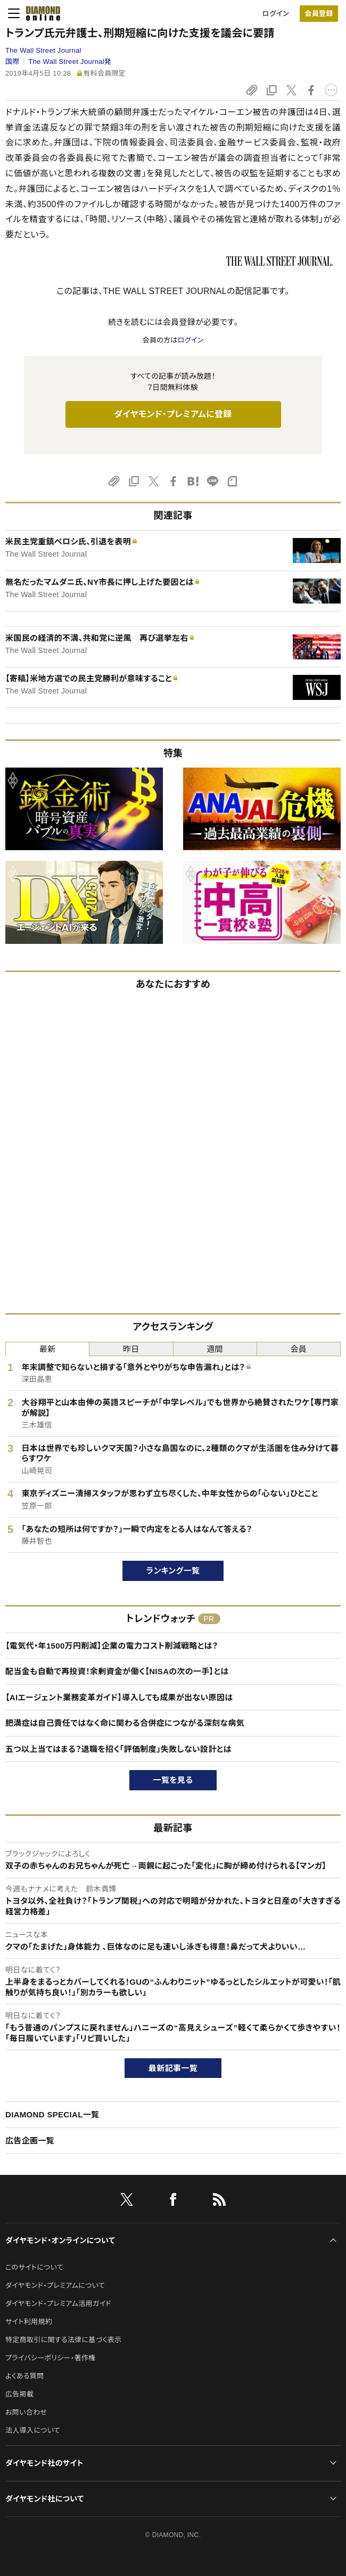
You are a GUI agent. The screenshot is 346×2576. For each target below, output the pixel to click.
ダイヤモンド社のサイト (44, 2463)
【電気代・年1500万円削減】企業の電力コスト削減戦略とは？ (111, 1645)
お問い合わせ (26, 2412)
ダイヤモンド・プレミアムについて (55, 2285)
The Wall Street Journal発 (69, 62)
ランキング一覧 (173, 1570)
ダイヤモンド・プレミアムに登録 (173, 414)
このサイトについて (34, 2267)
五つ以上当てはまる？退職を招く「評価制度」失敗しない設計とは (118, 1749)
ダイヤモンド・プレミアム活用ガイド (58, 2304)
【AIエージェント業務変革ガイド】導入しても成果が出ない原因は (119, 1697)
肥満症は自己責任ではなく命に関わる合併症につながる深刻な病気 (124, 1722)
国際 (12, 62)
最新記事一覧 (173, 2068)
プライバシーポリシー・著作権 (50, 2358)
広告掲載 (19, 2394)
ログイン (275, 13)
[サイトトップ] (40, 13)
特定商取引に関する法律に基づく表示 (63, 2340)
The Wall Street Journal (43, 50)
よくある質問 (24, 2376)
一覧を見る (173, 1779)
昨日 (131, 1349)
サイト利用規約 (28, 2322)
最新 (47, 1349)
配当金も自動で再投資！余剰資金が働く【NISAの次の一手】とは (116, 1671)
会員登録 (318, 14)
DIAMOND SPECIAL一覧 (52, 2114)
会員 (299, 1349)
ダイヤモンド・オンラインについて (60, 2240)
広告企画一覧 (29, 2140)
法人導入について (32, 2430)
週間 (215, 1349)
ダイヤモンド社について (44, 2499)
